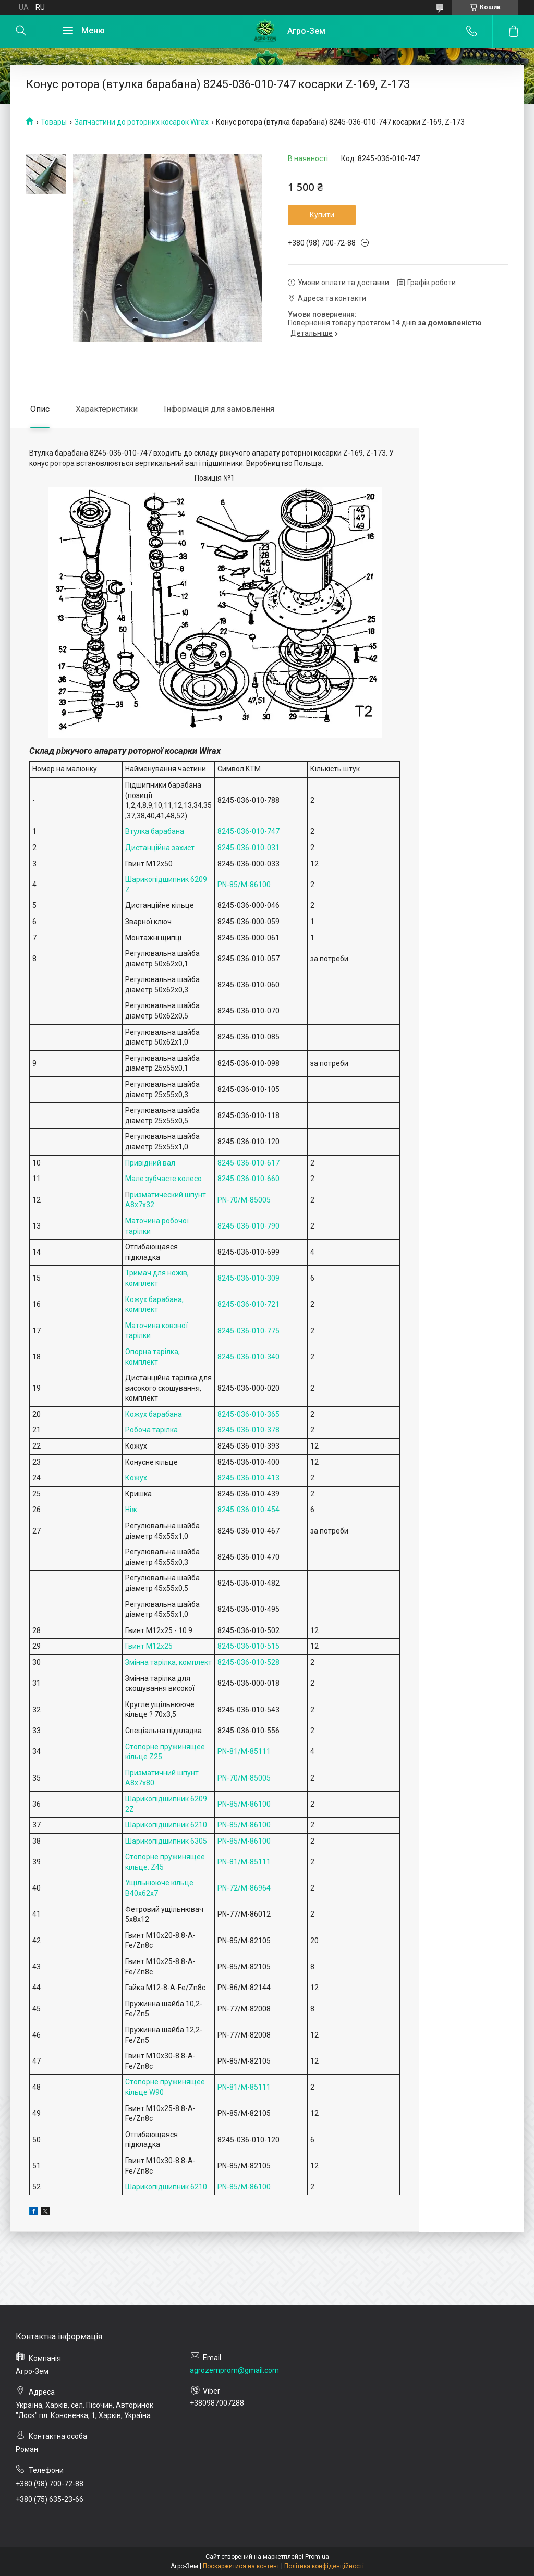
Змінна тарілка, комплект (168, 1662)
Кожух (136, 1478)
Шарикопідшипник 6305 (166, 1841)
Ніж (131, 1509)
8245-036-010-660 (248, 1178)
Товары (54, 122)
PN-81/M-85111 (244, 1751)
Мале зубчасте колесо (163, 1178)
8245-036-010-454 (248, 1509)
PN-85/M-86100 (244, 884)
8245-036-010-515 (248, 1646)
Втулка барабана (154, 831)
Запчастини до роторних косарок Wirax (142, 122)
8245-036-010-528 (248, 1662)
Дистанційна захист (160, 847)
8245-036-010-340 (248, 1357)
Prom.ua (317, 2556)
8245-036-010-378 (248, 1430)
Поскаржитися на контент (241, 2566)
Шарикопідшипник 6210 (166, 1825)
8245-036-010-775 (248, 1331)
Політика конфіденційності (324, 2566)
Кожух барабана (153, 1414)
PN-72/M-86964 (244, 1888)
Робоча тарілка (151, 1430)
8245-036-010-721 (248, 1304)
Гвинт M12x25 (149, 1646)
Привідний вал (150, 1163)
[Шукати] (21, 31)
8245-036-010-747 (248, 831)
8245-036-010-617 (248, 1163)
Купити (322, 215)
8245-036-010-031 (248, 847)
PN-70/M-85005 (244, 1200)
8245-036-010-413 (248, 1478)
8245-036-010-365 (248, 1414)
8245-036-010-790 (248, 1226)
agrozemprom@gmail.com (234, 2370)
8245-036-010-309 (248, 1278)
